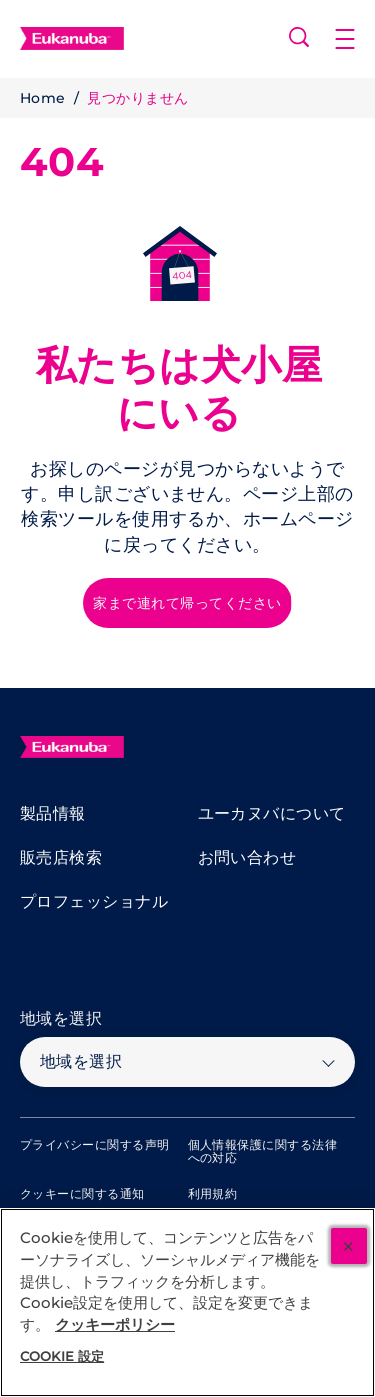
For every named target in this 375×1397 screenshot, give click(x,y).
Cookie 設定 (62, 1356)
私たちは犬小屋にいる (179, 389)
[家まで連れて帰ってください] (187, 603)
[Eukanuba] (72, 747)
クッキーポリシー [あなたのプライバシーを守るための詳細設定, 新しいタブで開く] (115, 1325)
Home (43, 98)
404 (62, 162)
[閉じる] (349, 1246)
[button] (355, 39)
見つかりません (137, 98)
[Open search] (299, 37)
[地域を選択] (187, 1062)
